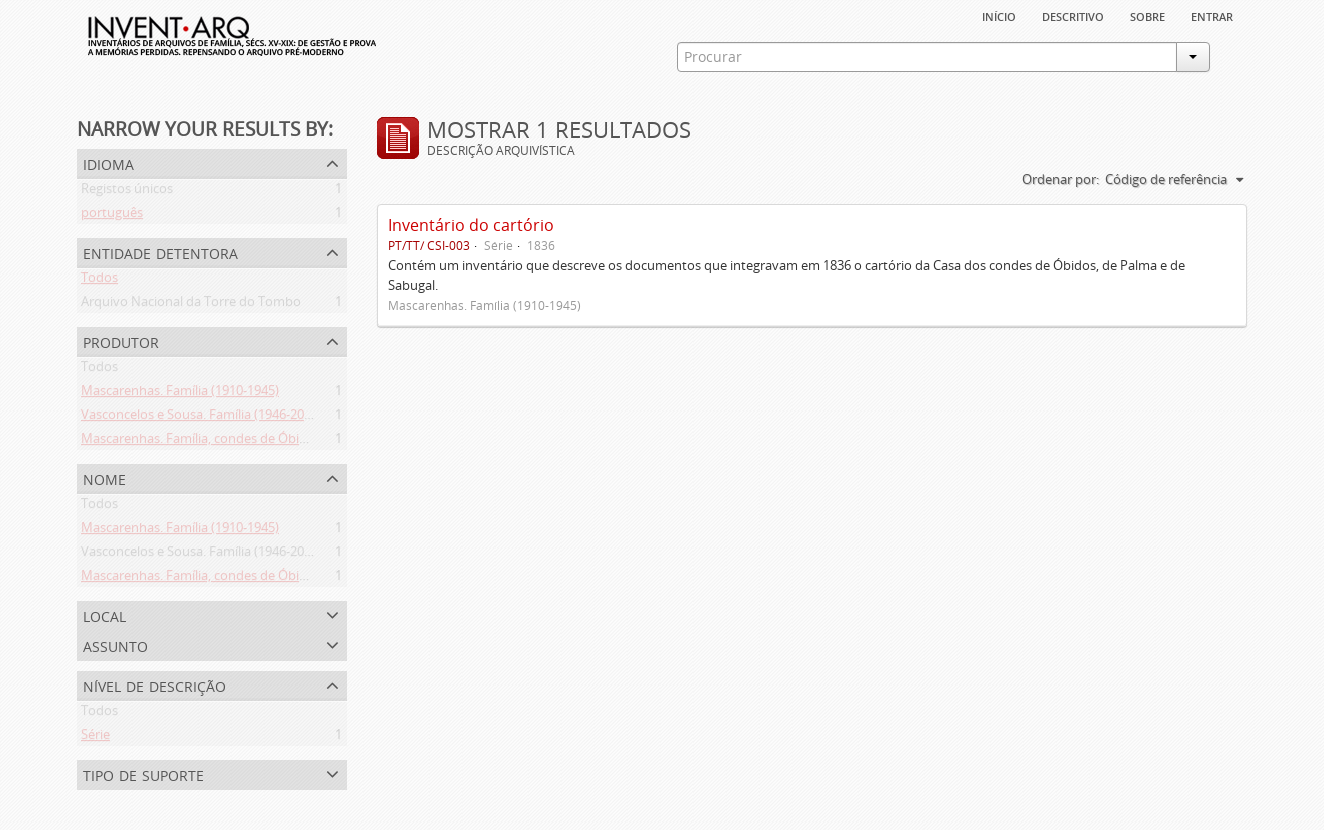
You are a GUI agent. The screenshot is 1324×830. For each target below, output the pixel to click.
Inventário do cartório (471, 225)
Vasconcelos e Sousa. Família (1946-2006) (201, 418)
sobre (1147, 15)
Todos (99, 281)
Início (999, 15)
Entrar (1212, 15)
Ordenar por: (1060, 179)
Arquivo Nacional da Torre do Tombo (191, 305)
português (112, 216)
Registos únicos (127, 192)
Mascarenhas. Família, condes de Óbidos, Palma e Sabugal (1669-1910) (288, 442)
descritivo (1073, 15)
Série (95, 738)
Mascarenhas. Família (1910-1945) (180, 394)
